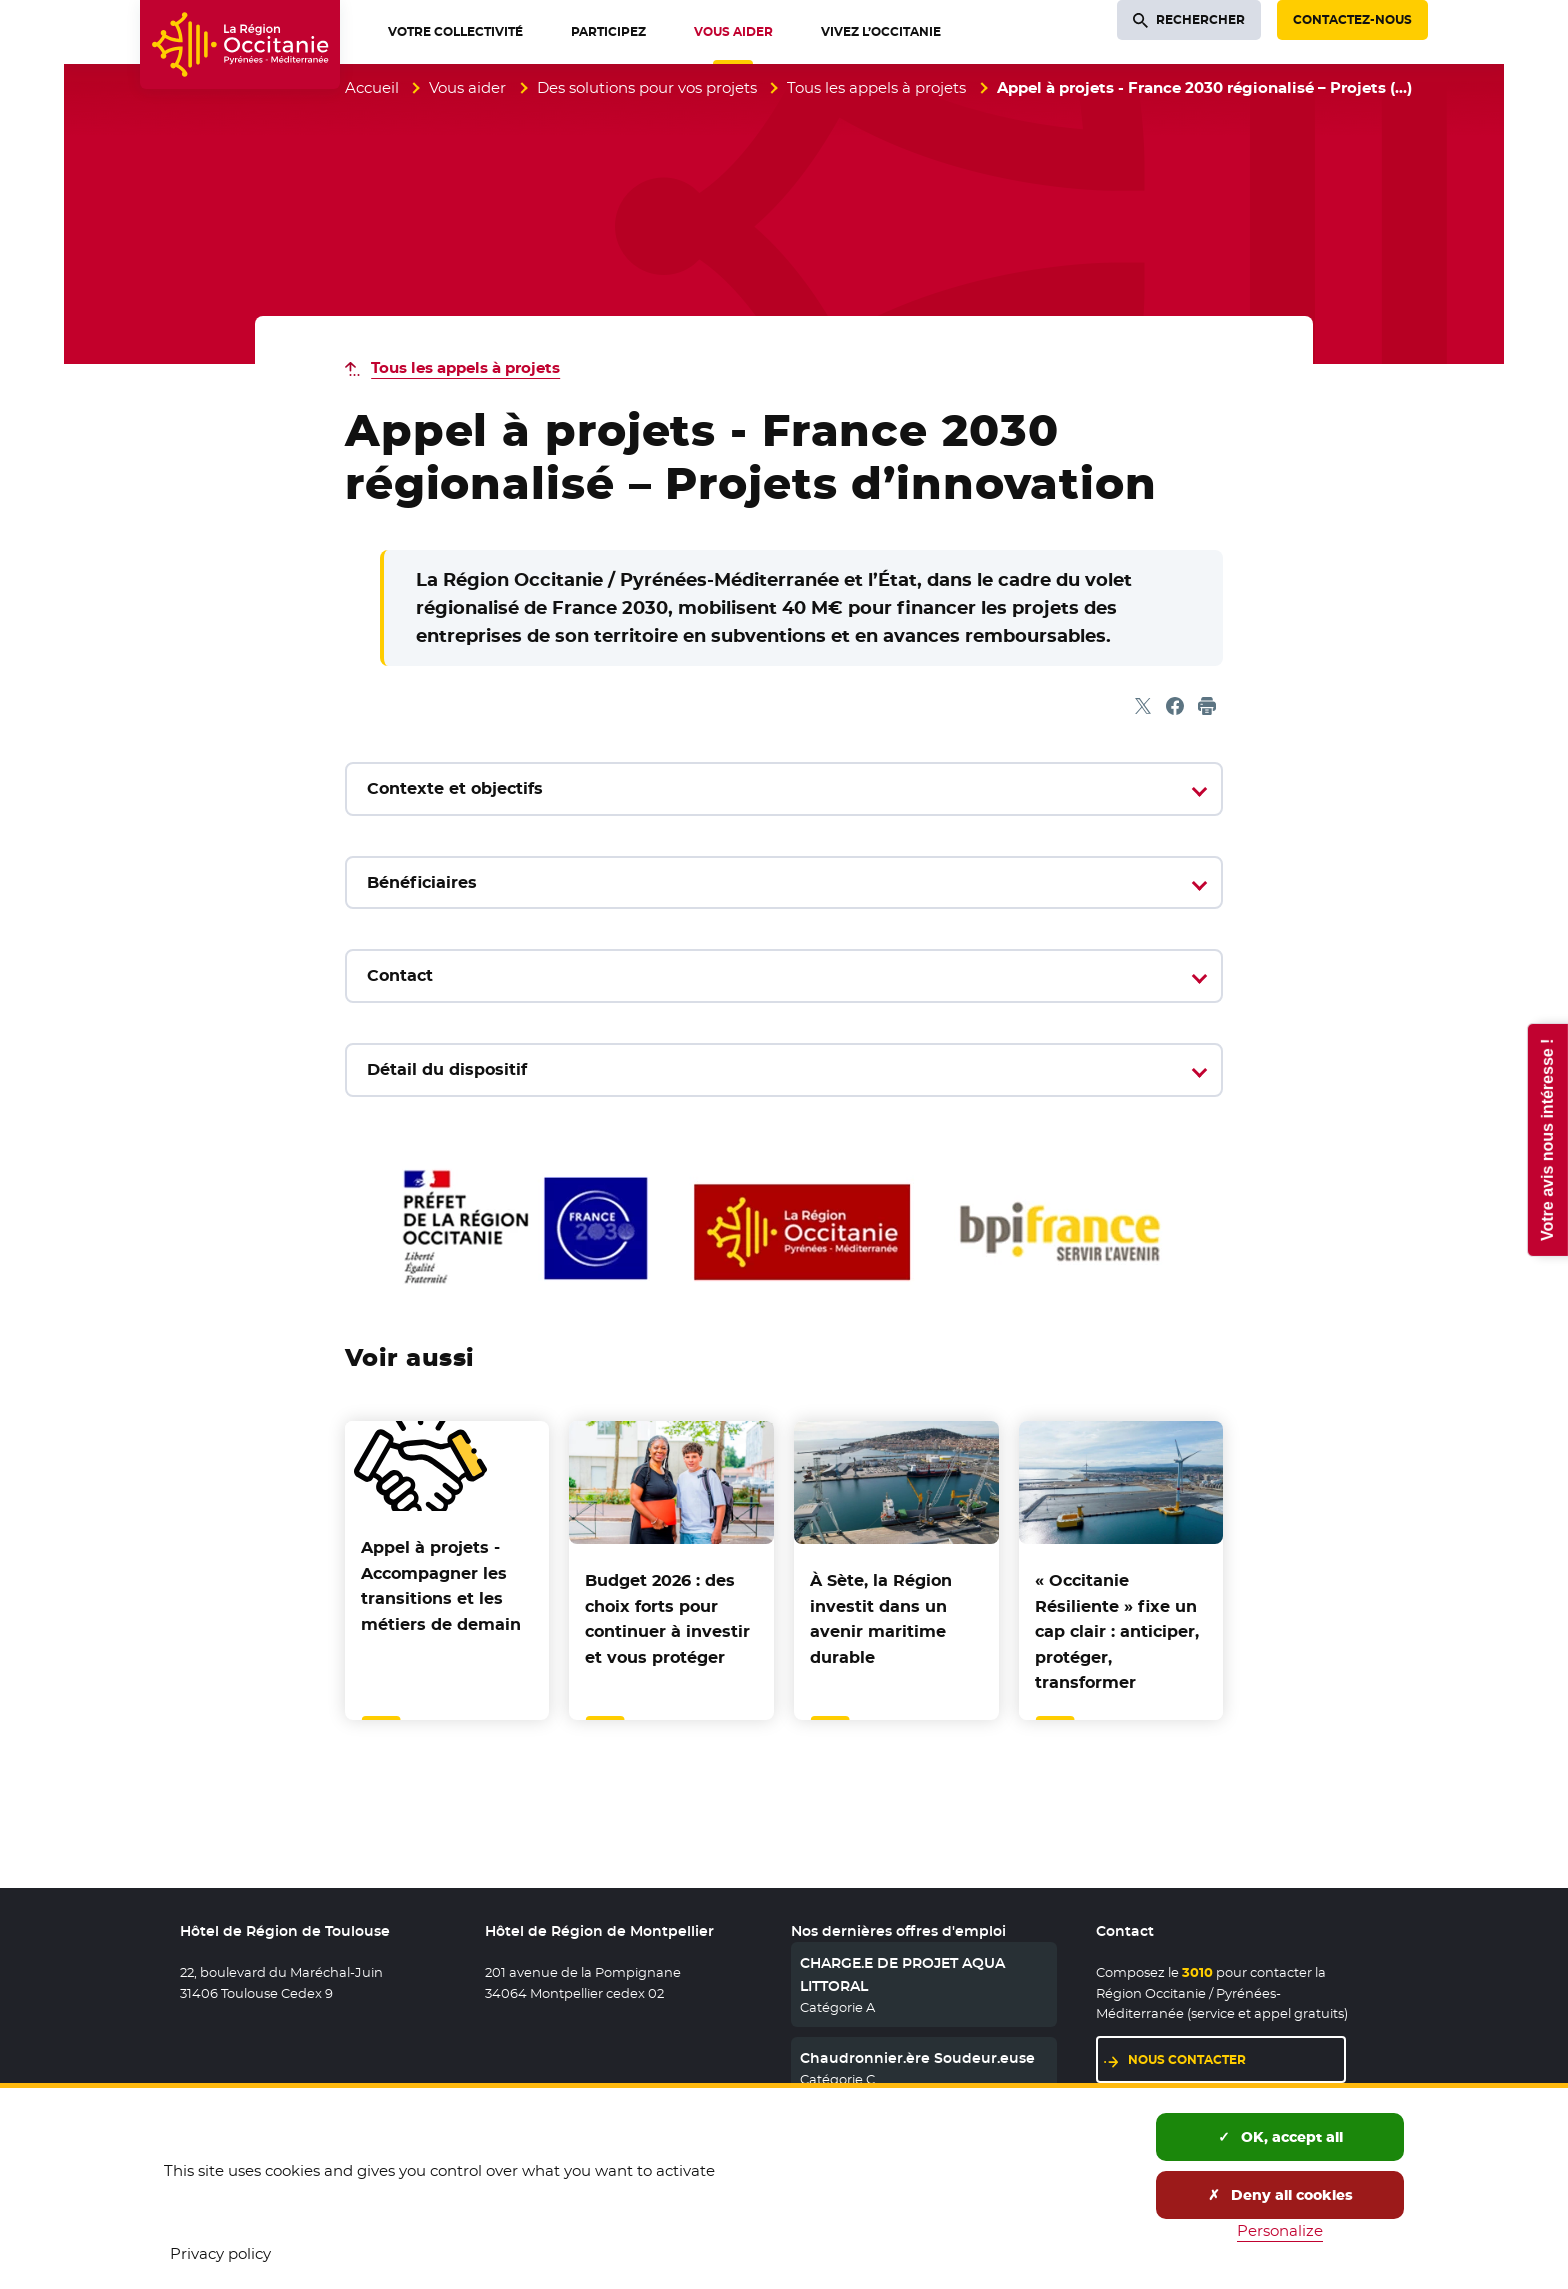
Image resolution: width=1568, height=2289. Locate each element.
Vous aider (467, 87)
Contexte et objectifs (455, 788)
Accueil (372, 87)
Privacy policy (220, 2253)
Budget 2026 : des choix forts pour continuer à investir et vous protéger (667, 1619)
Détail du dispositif (447, 1069)
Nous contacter (1187, 2059)
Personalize (1280, 2230)
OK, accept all (1280, 2137)
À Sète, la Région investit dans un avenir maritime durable (881, 1619)
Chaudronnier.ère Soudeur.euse (917, 2058)
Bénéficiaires (422, 882)
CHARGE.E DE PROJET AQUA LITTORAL (902, 1974)
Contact (400, 975)
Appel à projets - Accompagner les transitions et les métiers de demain (441, 1586)
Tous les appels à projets (876, 87)
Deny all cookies (1280, 2195)
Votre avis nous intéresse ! (1546, 1139)
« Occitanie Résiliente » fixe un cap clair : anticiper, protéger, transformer (1117, 1631)
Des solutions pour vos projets (647, 87)
